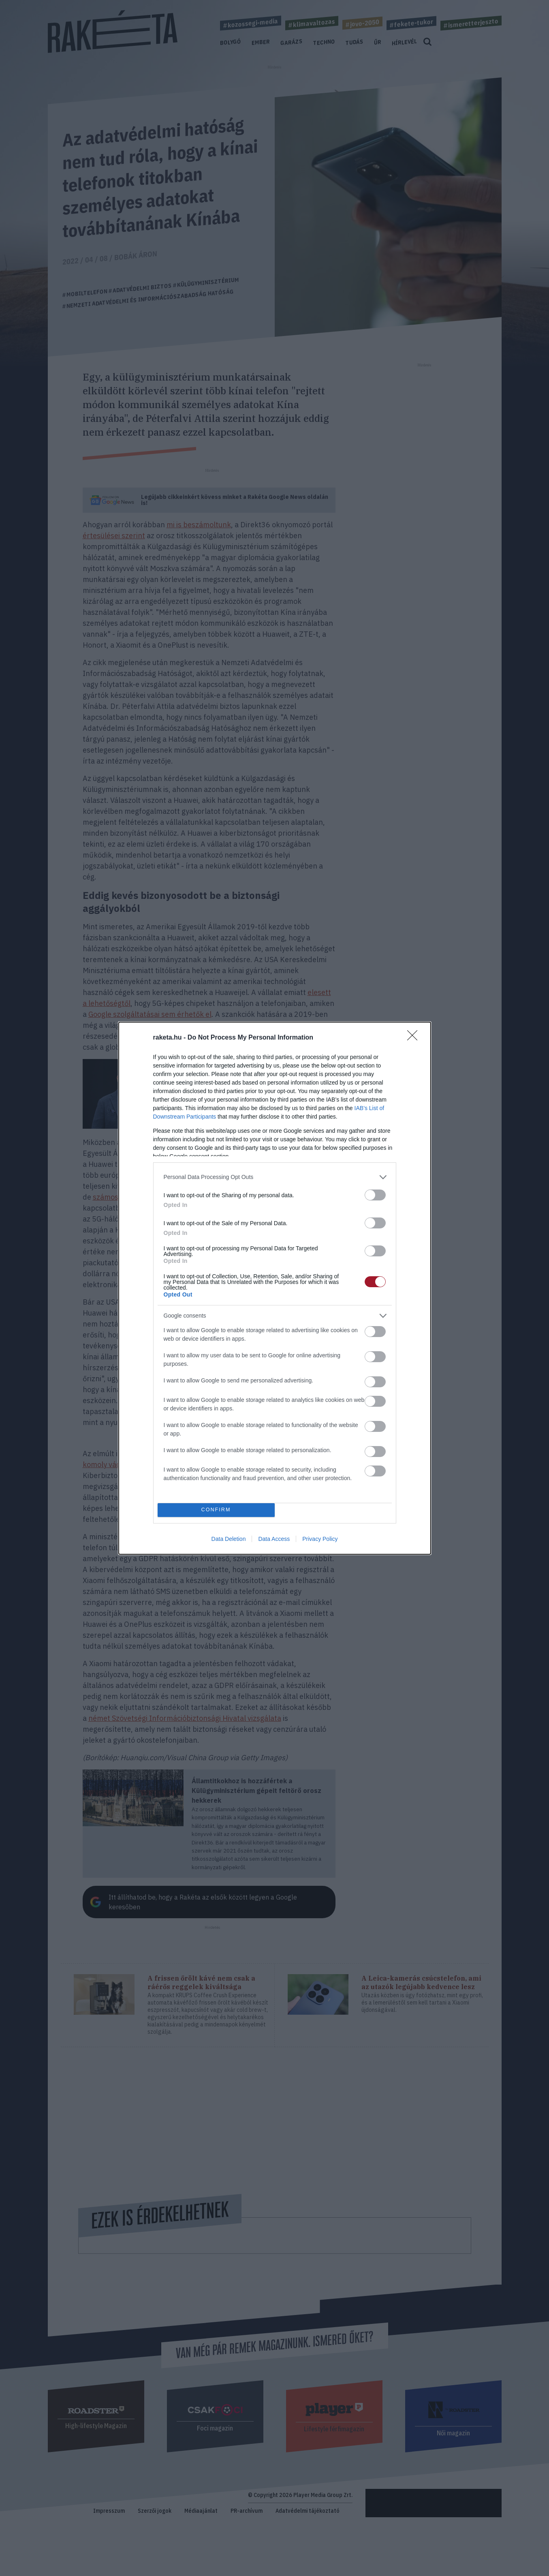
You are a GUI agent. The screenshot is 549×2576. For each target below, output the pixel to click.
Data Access (274, 1539)
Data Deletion (228, 1539)
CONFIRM (216, 1510)
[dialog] (275, 1288)
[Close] (415, 1038)
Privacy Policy (320, 1539)
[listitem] (275, 1177)
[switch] (375, 1195)
